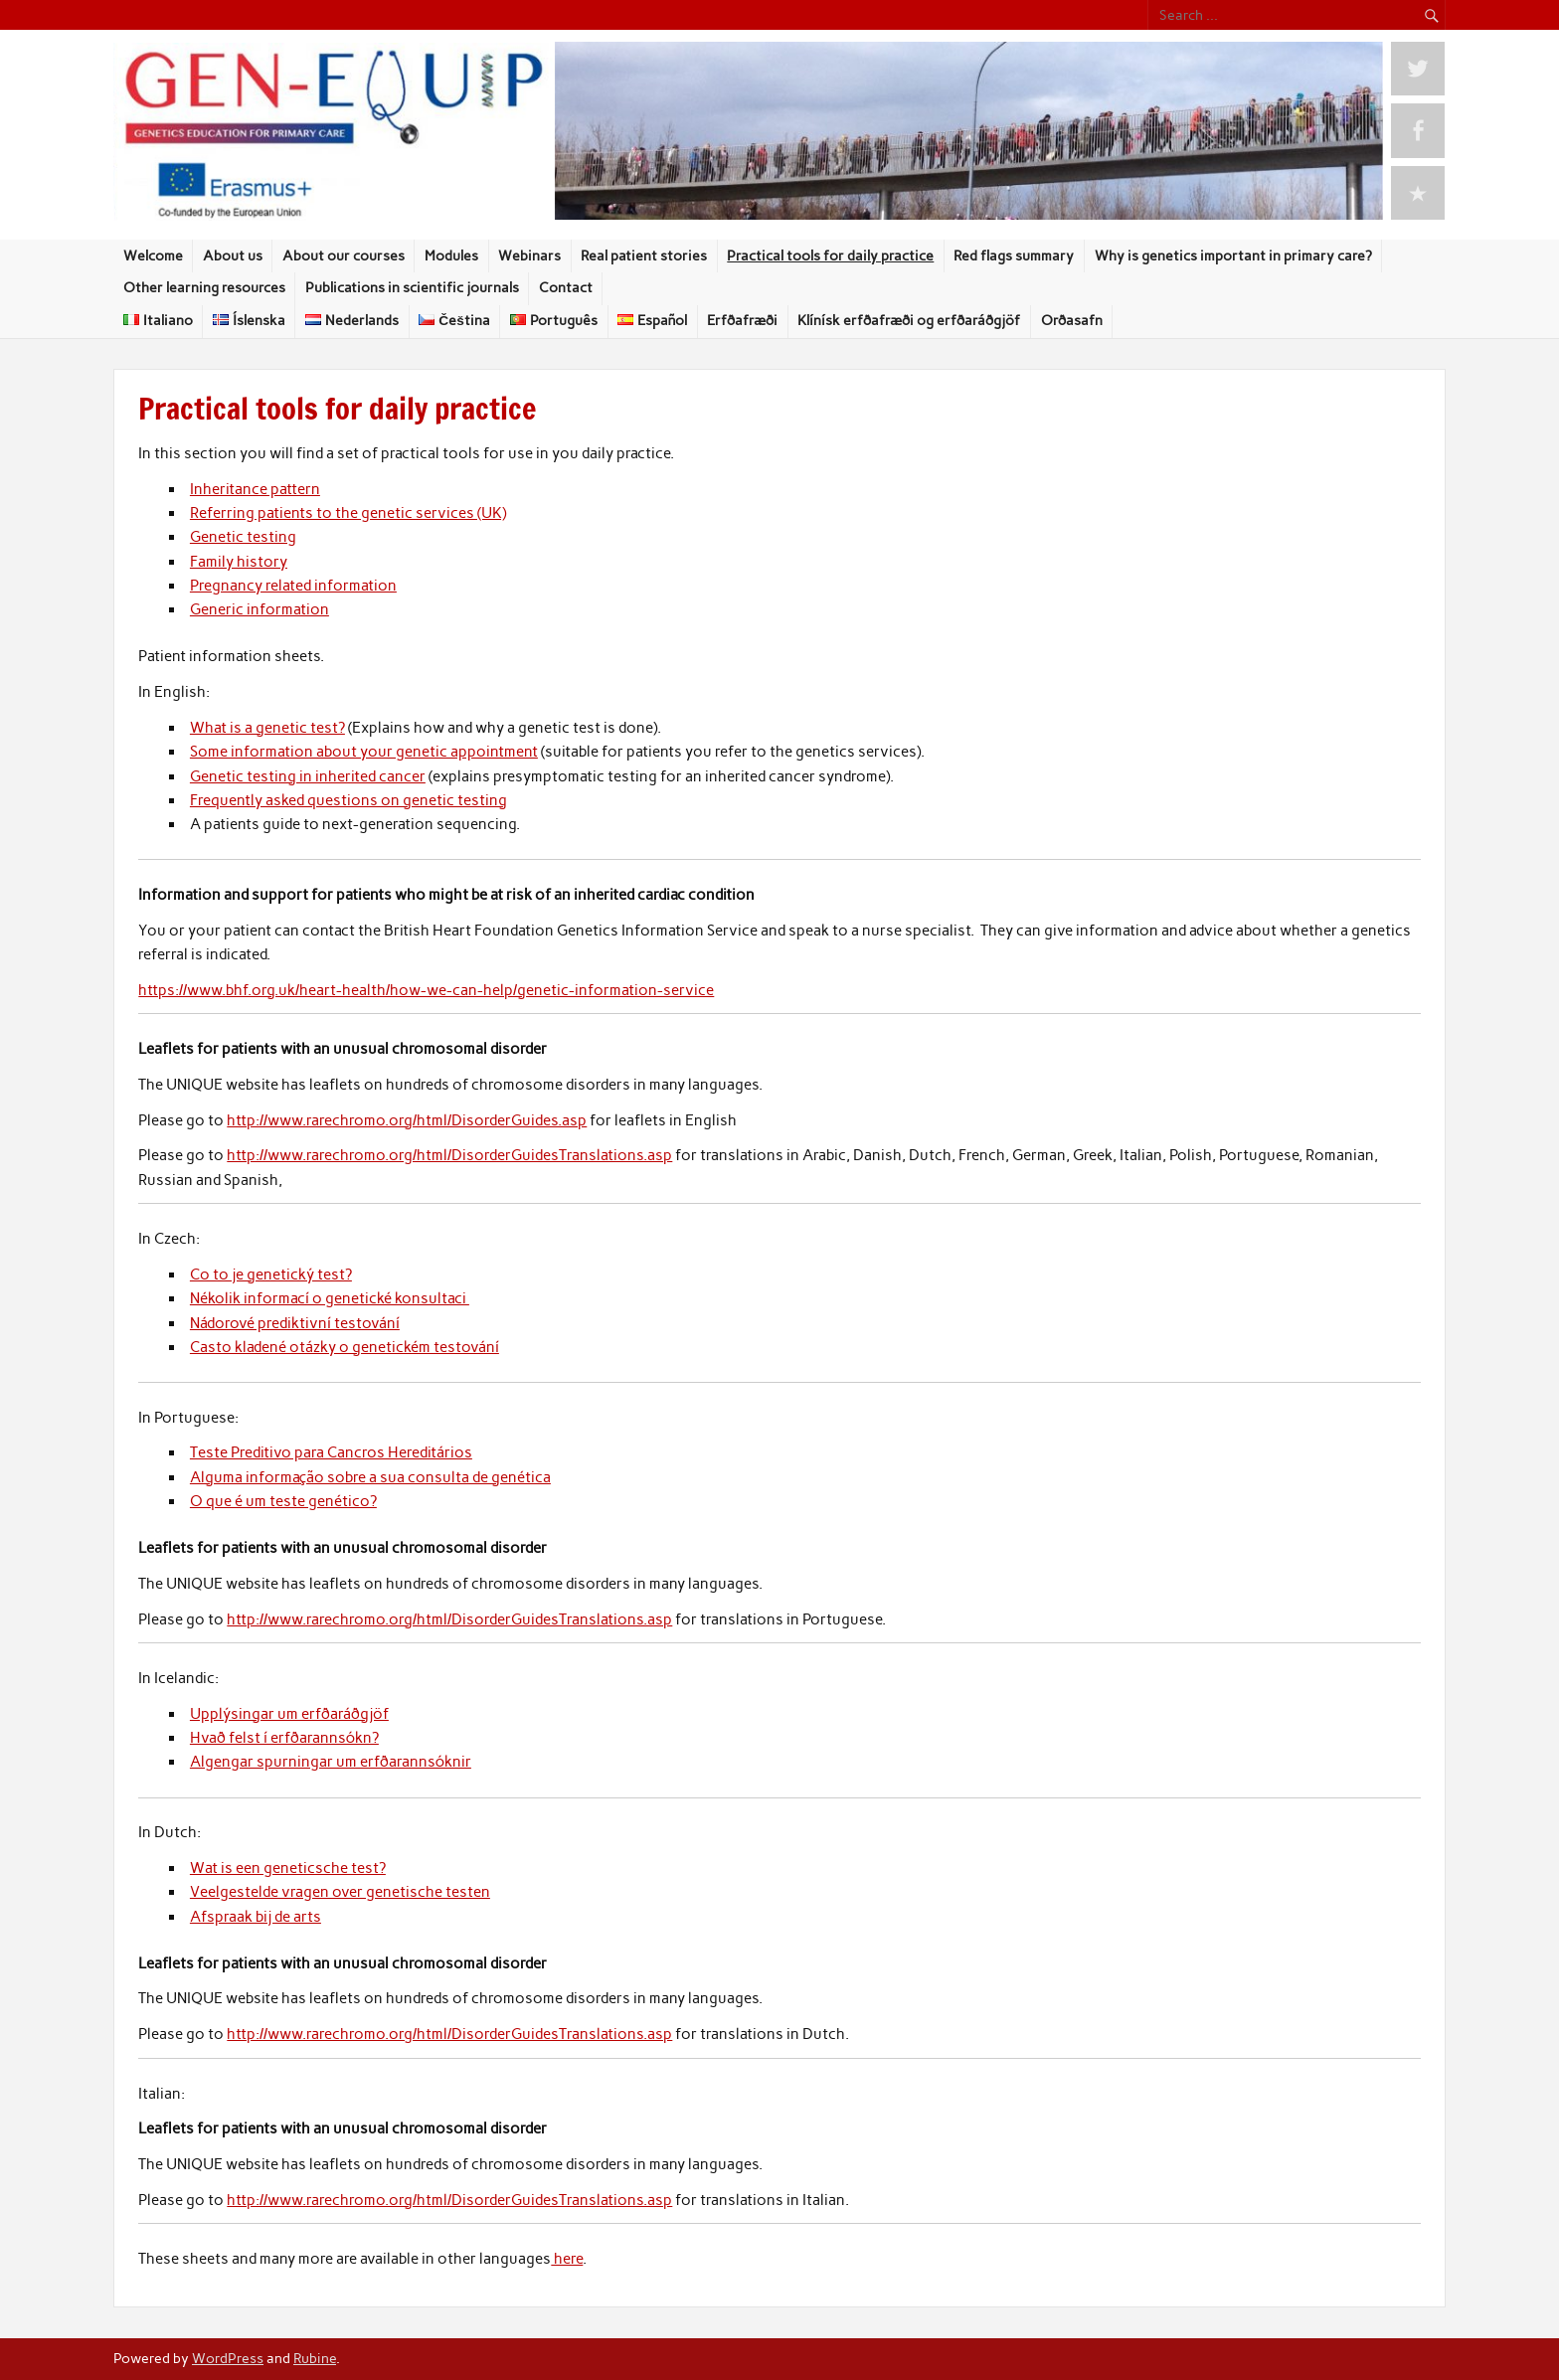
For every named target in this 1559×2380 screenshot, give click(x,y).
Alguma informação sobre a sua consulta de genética (370, 1477)
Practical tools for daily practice (830, 255)
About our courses (343, 255)
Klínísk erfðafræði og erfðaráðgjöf (908, 320)
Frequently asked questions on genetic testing (348, 800)
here (567, 2259)
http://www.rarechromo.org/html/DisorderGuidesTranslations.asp (449, 1155)
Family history (238, 562)
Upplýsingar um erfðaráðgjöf (289, 1714)
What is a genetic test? (267, 728)
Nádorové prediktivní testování (295, 1323)
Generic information (259, 609)
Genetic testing (243, 537)
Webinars (529, 255)
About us (232, 255)
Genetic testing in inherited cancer (308, 776)
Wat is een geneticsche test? (288, 1868)
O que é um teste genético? (283, 1501)
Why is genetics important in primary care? (1233, 255)
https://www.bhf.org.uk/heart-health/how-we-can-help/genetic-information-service (426, 990)
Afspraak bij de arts (255, 1917)
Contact (566, 287)
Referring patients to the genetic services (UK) (348, 513)
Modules (451, 255)
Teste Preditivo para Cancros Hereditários (331, 1452)
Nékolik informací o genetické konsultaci (329, 1298)
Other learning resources (204, 287)
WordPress (227, 2358)
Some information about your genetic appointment (364, 752)
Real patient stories (644, 255)
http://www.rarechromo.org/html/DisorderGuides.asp (407, 1120)
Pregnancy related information (293, 586)
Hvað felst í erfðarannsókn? (284, 1738)
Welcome (153, 255)
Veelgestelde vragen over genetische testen (340, 1892)
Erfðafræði (742, 320)
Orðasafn (1072, 320)
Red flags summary (1013, 255)
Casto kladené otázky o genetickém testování (344, 1347)
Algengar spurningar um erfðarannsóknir (330, 1762)
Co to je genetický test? (271, 1274)
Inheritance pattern (255, 489)
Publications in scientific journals (412, 287)
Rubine (314, 2358)
